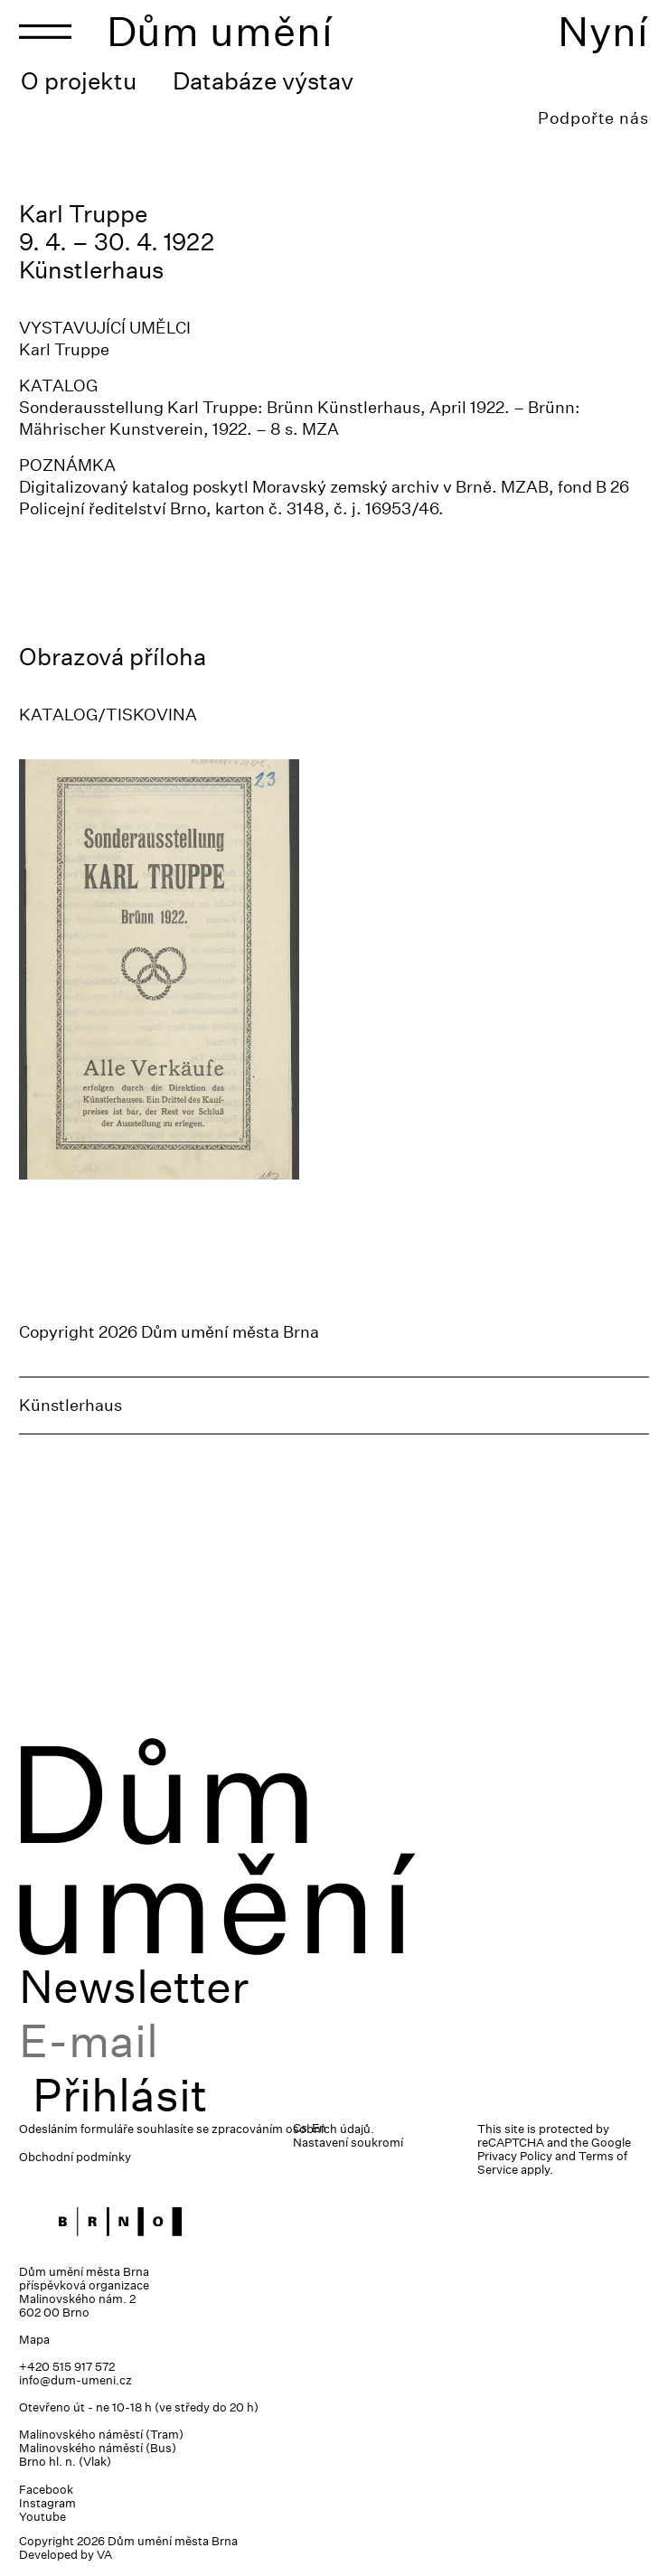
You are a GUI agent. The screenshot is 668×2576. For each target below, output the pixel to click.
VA (104, 2554)
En (319, 2128)
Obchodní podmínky (75, 2157)
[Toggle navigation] (45, 32)
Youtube (42, 2516)
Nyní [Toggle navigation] (603, 31)
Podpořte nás (593, 117)
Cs (300, 2128)
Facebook (46, 2489)
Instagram (47, 2503)
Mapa (34, 2339)
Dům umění (220, 31)
